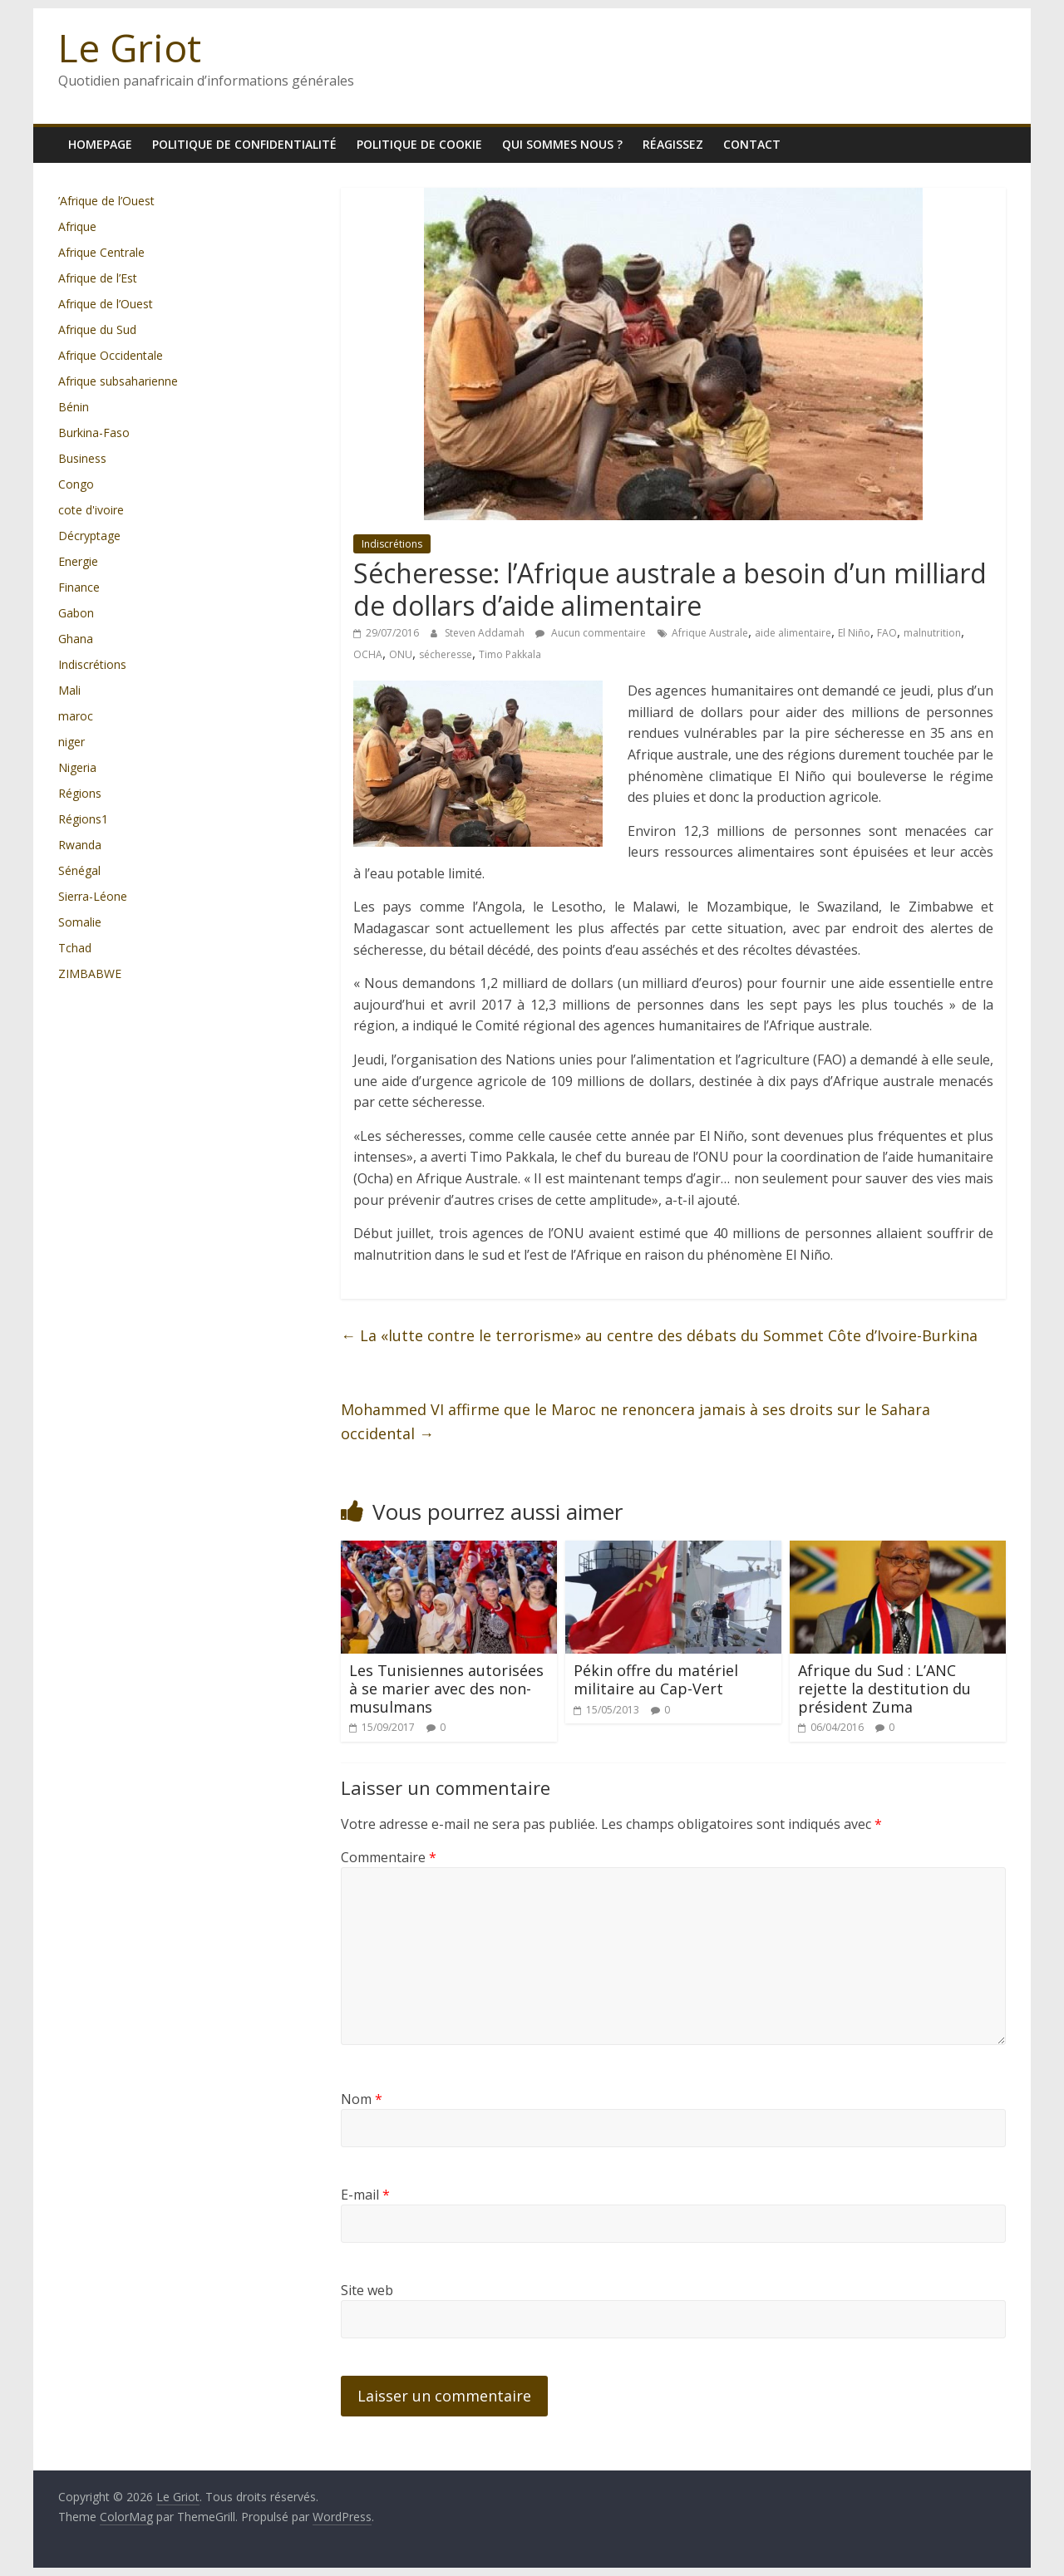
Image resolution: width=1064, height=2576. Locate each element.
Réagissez (673, 144)
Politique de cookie (419, 144)
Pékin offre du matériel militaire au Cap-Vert (656, 1679)
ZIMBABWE (89, 973)
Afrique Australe (710, 633)
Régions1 (83, 819)
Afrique (77, 226)
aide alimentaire (793, 633)
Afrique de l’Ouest (105, 304)
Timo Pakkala (510, 654)
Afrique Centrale (101, 252)
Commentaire (388, 1857)
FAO (887, 633)
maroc (75, 716)
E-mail (365, 2194)
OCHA (367, 654)
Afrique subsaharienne (118, 381)
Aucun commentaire (590, 633)
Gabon (76, 613)
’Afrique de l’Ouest (106, 201)
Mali (69, 690)
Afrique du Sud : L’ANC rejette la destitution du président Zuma (884, 1688)
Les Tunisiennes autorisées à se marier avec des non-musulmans (446, 1688)
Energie (78, 561)
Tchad (74, 948)
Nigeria (77, 767)
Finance (79, 587)
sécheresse (445, 654)
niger (71, 742)
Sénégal (79, 870)
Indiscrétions (392, 544)
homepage (100, 144)
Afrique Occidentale (110, 355)
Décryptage (89, 535)
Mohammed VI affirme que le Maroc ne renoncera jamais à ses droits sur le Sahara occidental (635, 1421)
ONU (400, 654)
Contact (752, 144)
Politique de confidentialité (244, 144)
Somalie (79, 922)
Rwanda (79, 845)
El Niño (854, 633)
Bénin (73, 407)
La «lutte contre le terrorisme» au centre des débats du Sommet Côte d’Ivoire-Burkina (659, 1335)
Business (82, 458)
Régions (79, 793)
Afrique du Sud (97, 329)
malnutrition (932, 633)
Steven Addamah (486, 633)
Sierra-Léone (92, 896)
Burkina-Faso (94, 432)
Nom (361, 2099)
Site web (367, 2290)
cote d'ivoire (91, 510)
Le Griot (129, 47)
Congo (76, 484)
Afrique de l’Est (97, 278)
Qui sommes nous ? (562, 144)
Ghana (75, 638)
